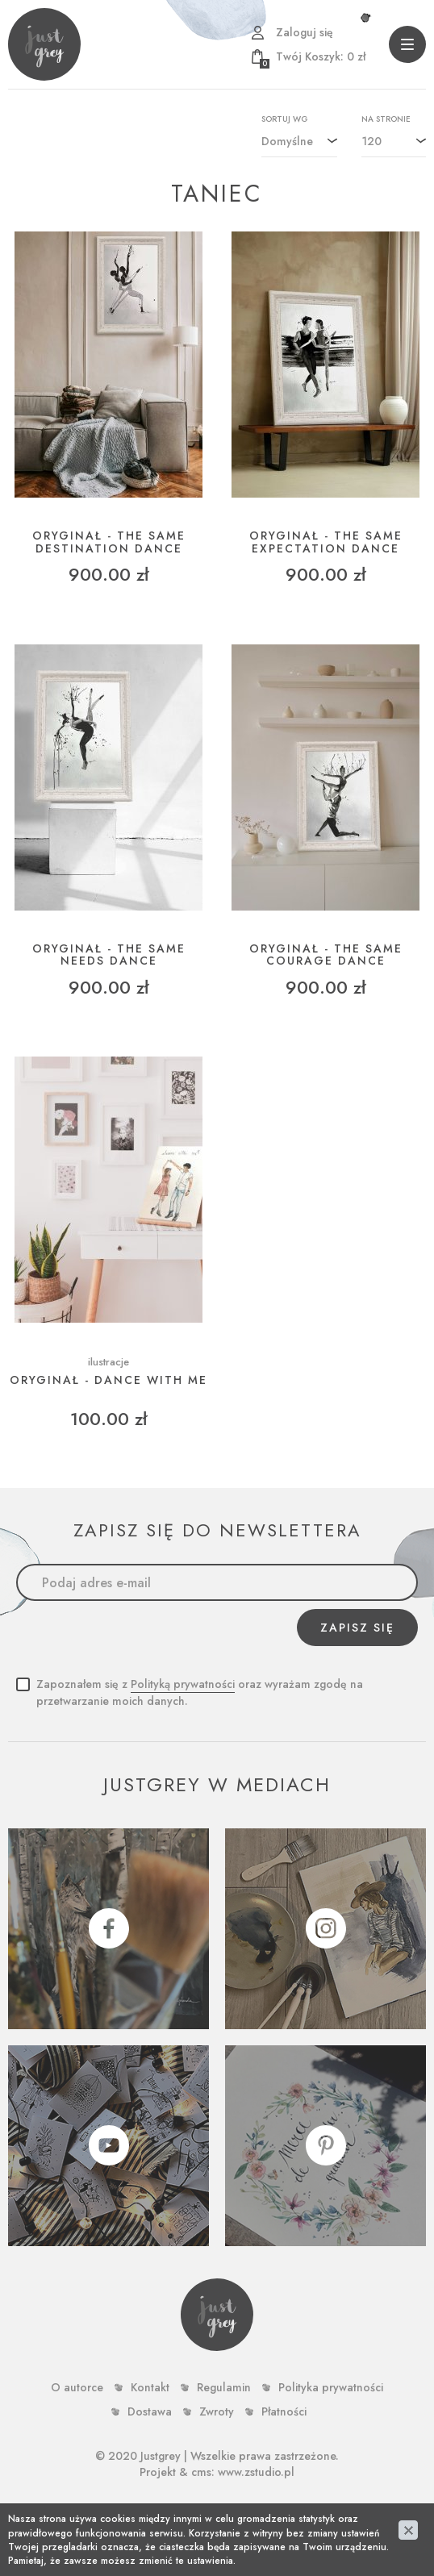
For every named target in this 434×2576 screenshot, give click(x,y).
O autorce (77, 2387)
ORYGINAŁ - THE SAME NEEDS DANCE (109, 955)
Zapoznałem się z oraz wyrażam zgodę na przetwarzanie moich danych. (199, 1692)
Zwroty (216, 2411)
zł (312, 56)
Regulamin (224, 2387)
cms (201, 2472)
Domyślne (287, 141)
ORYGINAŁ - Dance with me (108, 1380)
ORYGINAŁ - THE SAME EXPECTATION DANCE (326, 542)
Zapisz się (357, 1627)
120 (371, 141)
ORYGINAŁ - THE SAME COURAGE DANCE (326, 955)
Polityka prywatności (330, 2387)
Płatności (284, 2411)
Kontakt (150, 2387)
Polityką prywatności (183, 1684)
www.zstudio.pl (256, 2472)
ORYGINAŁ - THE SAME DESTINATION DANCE (109, 542)
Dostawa (149, 2411)
